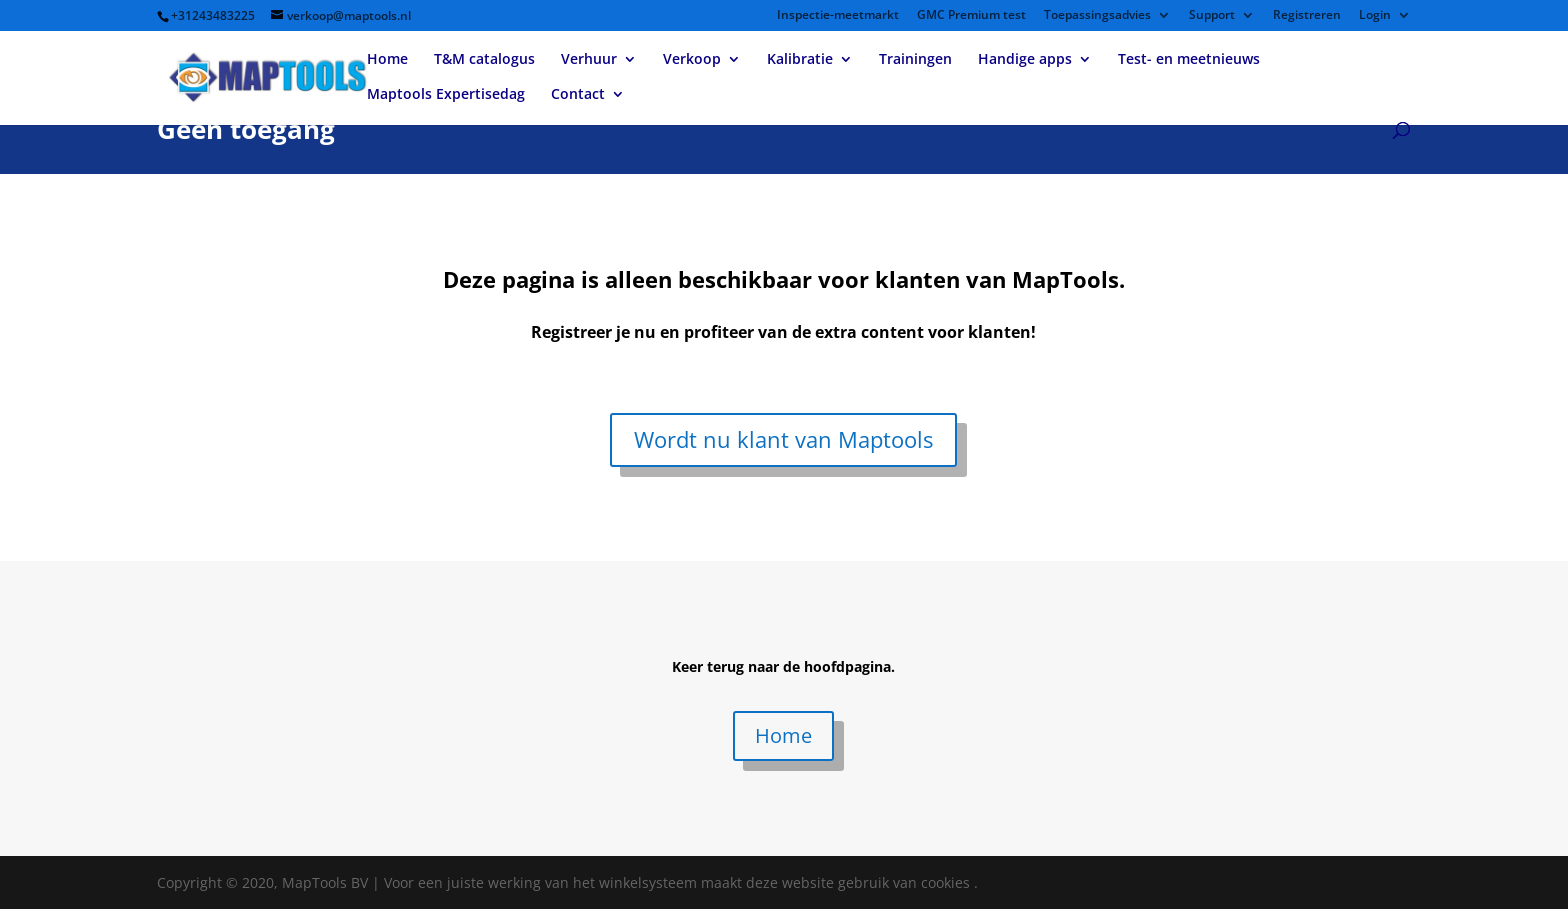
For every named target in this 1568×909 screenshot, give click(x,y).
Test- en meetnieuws (1189, 60)
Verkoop (692, 60)
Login (1375, 16)
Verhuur (589, 60)
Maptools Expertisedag (446, 95)
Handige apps (1025, 60)
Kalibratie (800, 60)
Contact (578, 95)
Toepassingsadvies (1097, 16)
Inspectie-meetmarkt (838, 16)
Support (1212, 16)
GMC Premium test (971, 16)
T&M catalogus (484, 60)
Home (387, 60)
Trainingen (915, 60)
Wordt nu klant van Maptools (783, 439)
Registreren (1307, 16)
